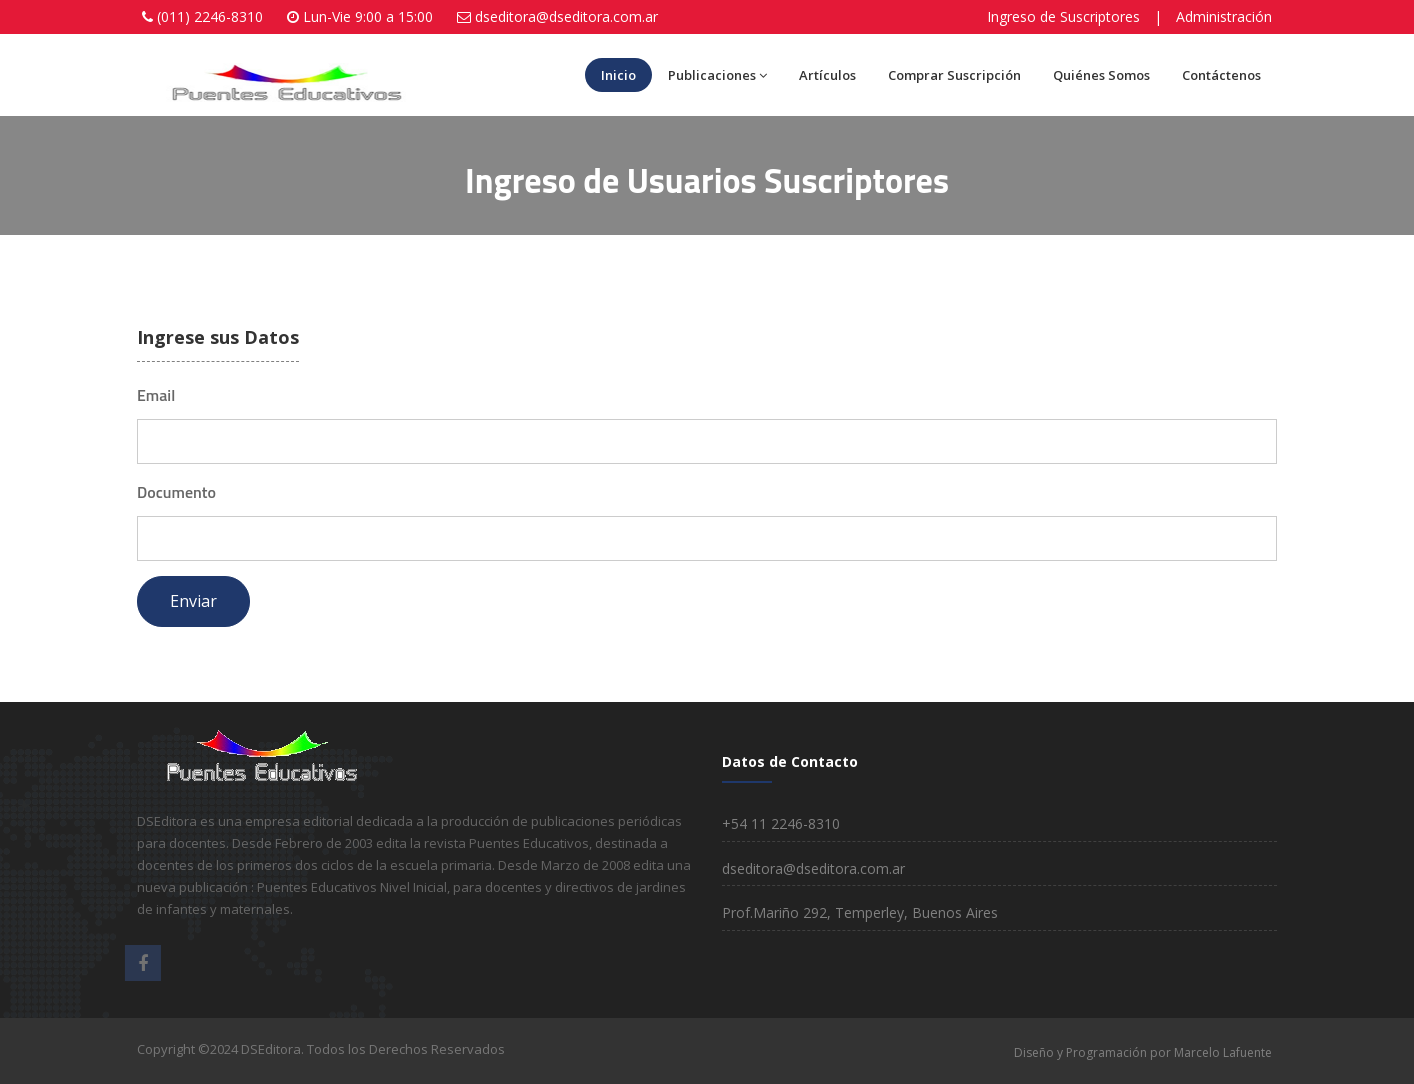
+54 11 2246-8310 (781, 823)
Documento (176, 492)
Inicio (618, 75)
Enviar (193, 601)
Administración (1224, 16)
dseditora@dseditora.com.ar (566, 16)
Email (156, 395)
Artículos (827, 75)
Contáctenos (1221, 75)
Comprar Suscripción (954, 75)
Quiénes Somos (1101, 75)
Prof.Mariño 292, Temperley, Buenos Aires (860, 912)
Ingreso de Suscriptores (1063, 16)
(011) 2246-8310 (210, 16)
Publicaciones (717, 75)
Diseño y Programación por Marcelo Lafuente (1143, 1052)
